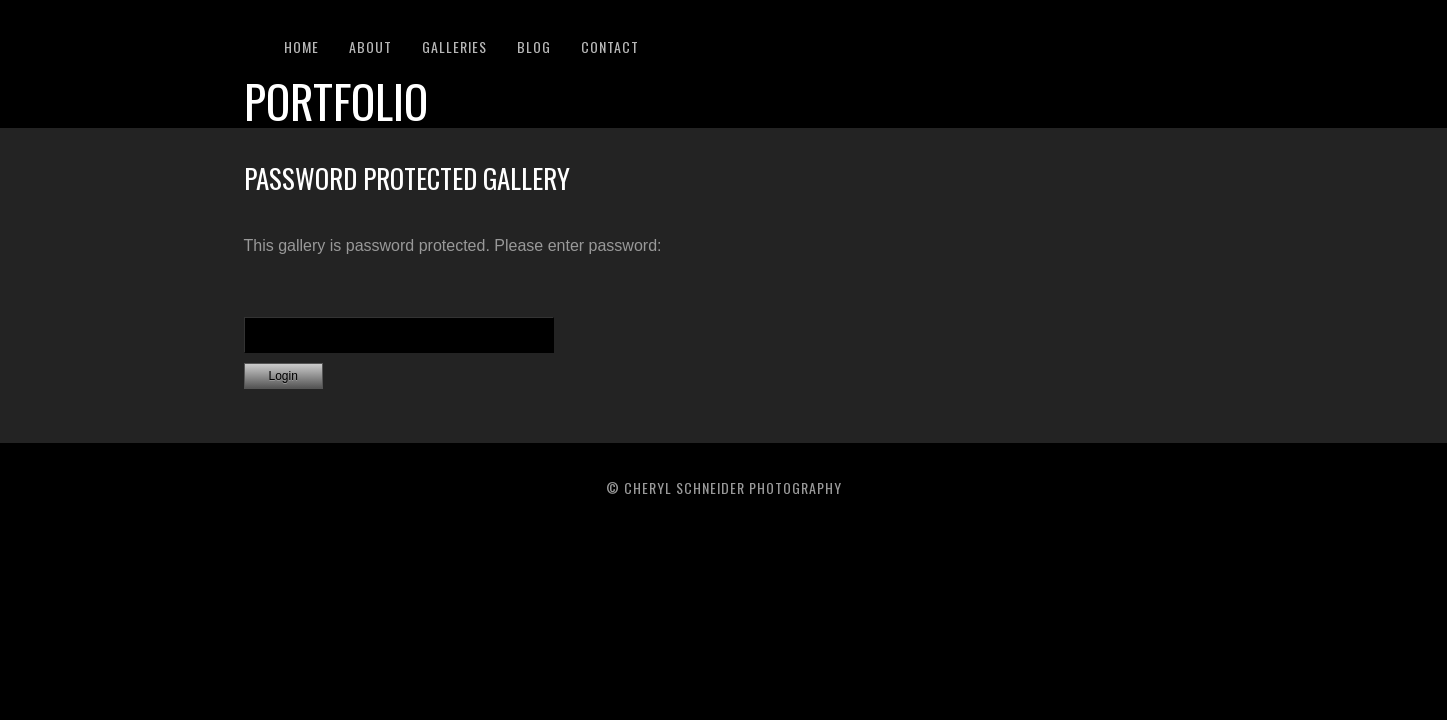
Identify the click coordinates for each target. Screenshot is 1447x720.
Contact (610, 46)
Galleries (454, 46)
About (370, 46)
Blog (534, 46)
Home (301, 46)
